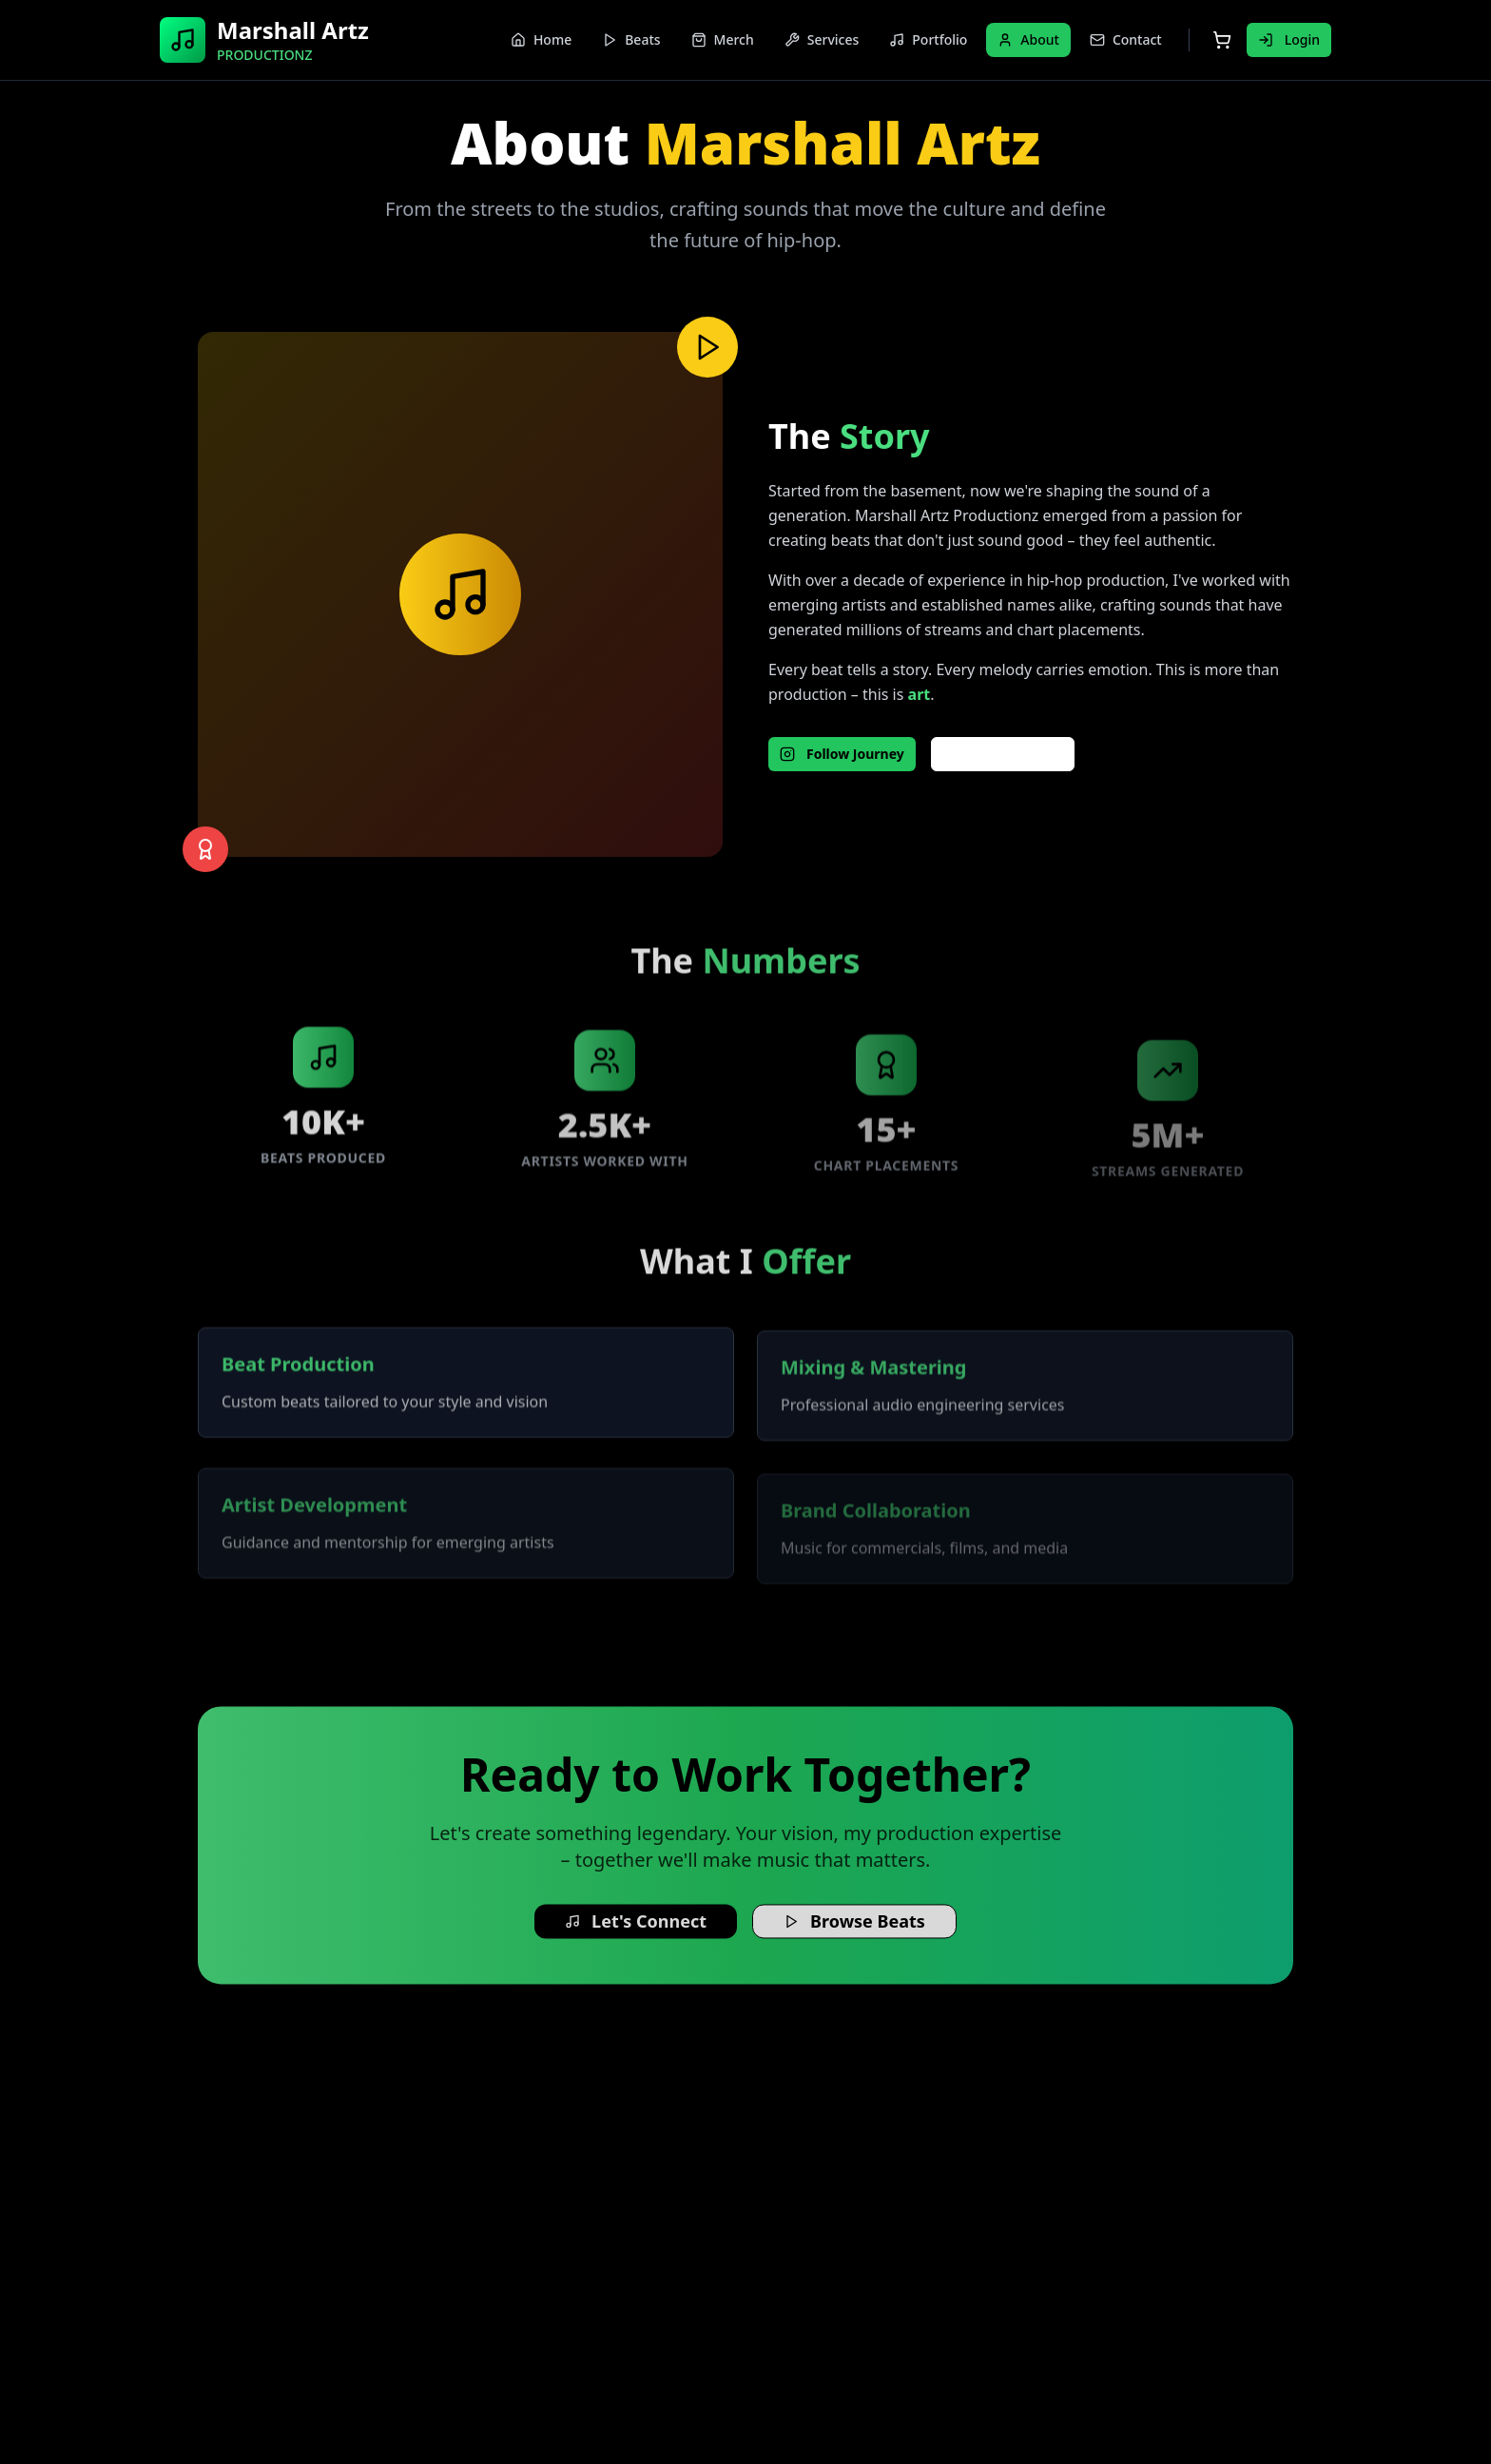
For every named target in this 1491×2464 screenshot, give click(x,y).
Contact (1126, 39)
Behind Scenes (1002, 754)
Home (541, 39)
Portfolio (928, 39)
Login (1289, 39)
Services (822, 39)
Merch (722, 39)
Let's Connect (636, 1932)
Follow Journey (842, 754)
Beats (631, 39)
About (1028, 39)
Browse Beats (854, 1932)
